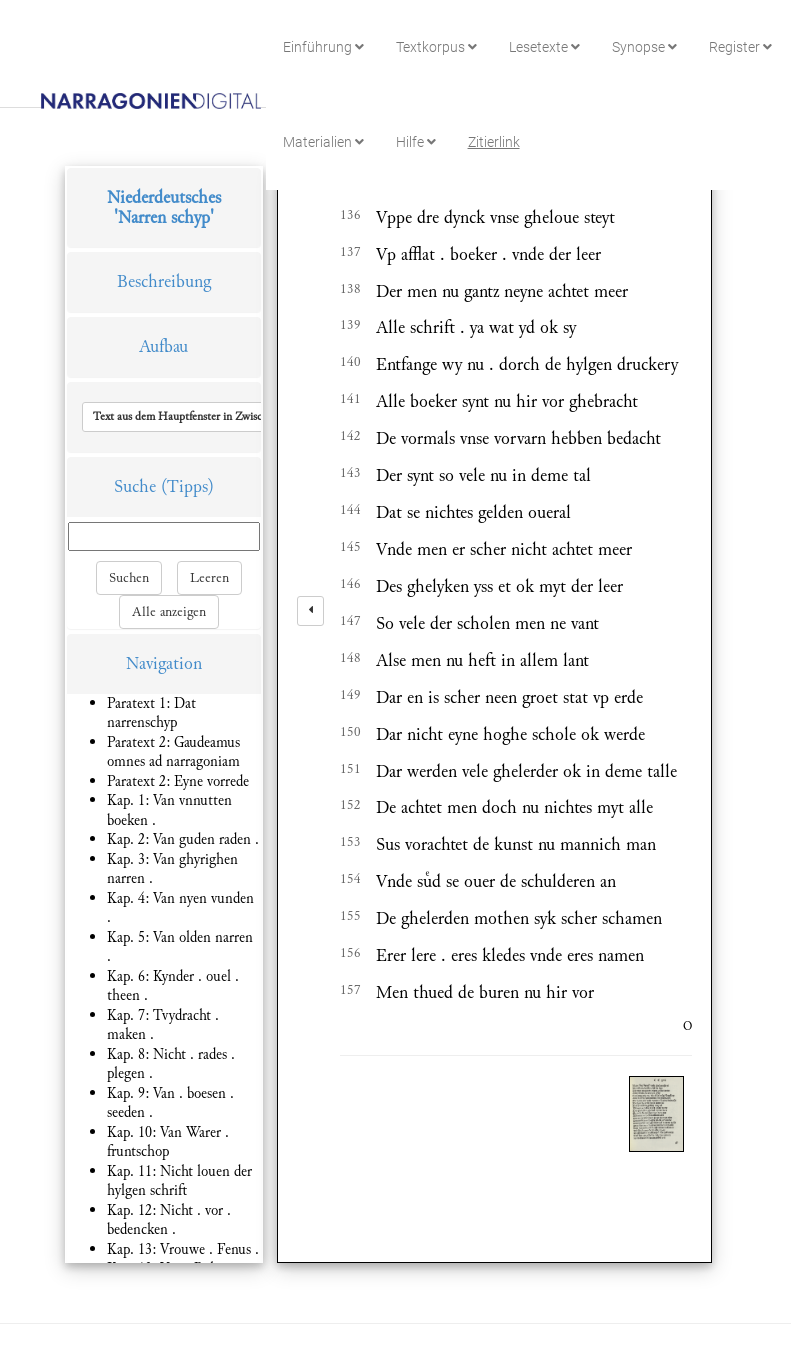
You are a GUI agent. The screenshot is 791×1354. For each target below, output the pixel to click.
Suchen (129, 578)
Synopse (644, 47)
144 (350, 510)
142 (350, 436)
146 (350, 584)
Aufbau (163, 346)
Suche (135, 486)
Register (740, 47)
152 (350, 805)
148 (350, 658)
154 (350, 879)
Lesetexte (544, 47)
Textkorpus (436, 47)
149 (350, 695)
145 (350, 547)
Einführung (323, 47)
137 (350, 252)
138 (350, 289)
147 (350, 621)
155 (350, 916)
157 (350, 990)
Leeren (209, 578)
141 (350, 399)
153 (350, 842)
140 (350, 362)
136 (350, 215)
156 (350, 953)
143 (350, 473)
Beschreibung (164, 281)
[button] (223, 417)
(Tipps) (187, 486)
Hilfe (416, 142)
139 (350, 325)
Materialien (323, 142)
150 (350, 732)
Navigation (164, 663)
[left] (310, 611)
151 (350, 769)
